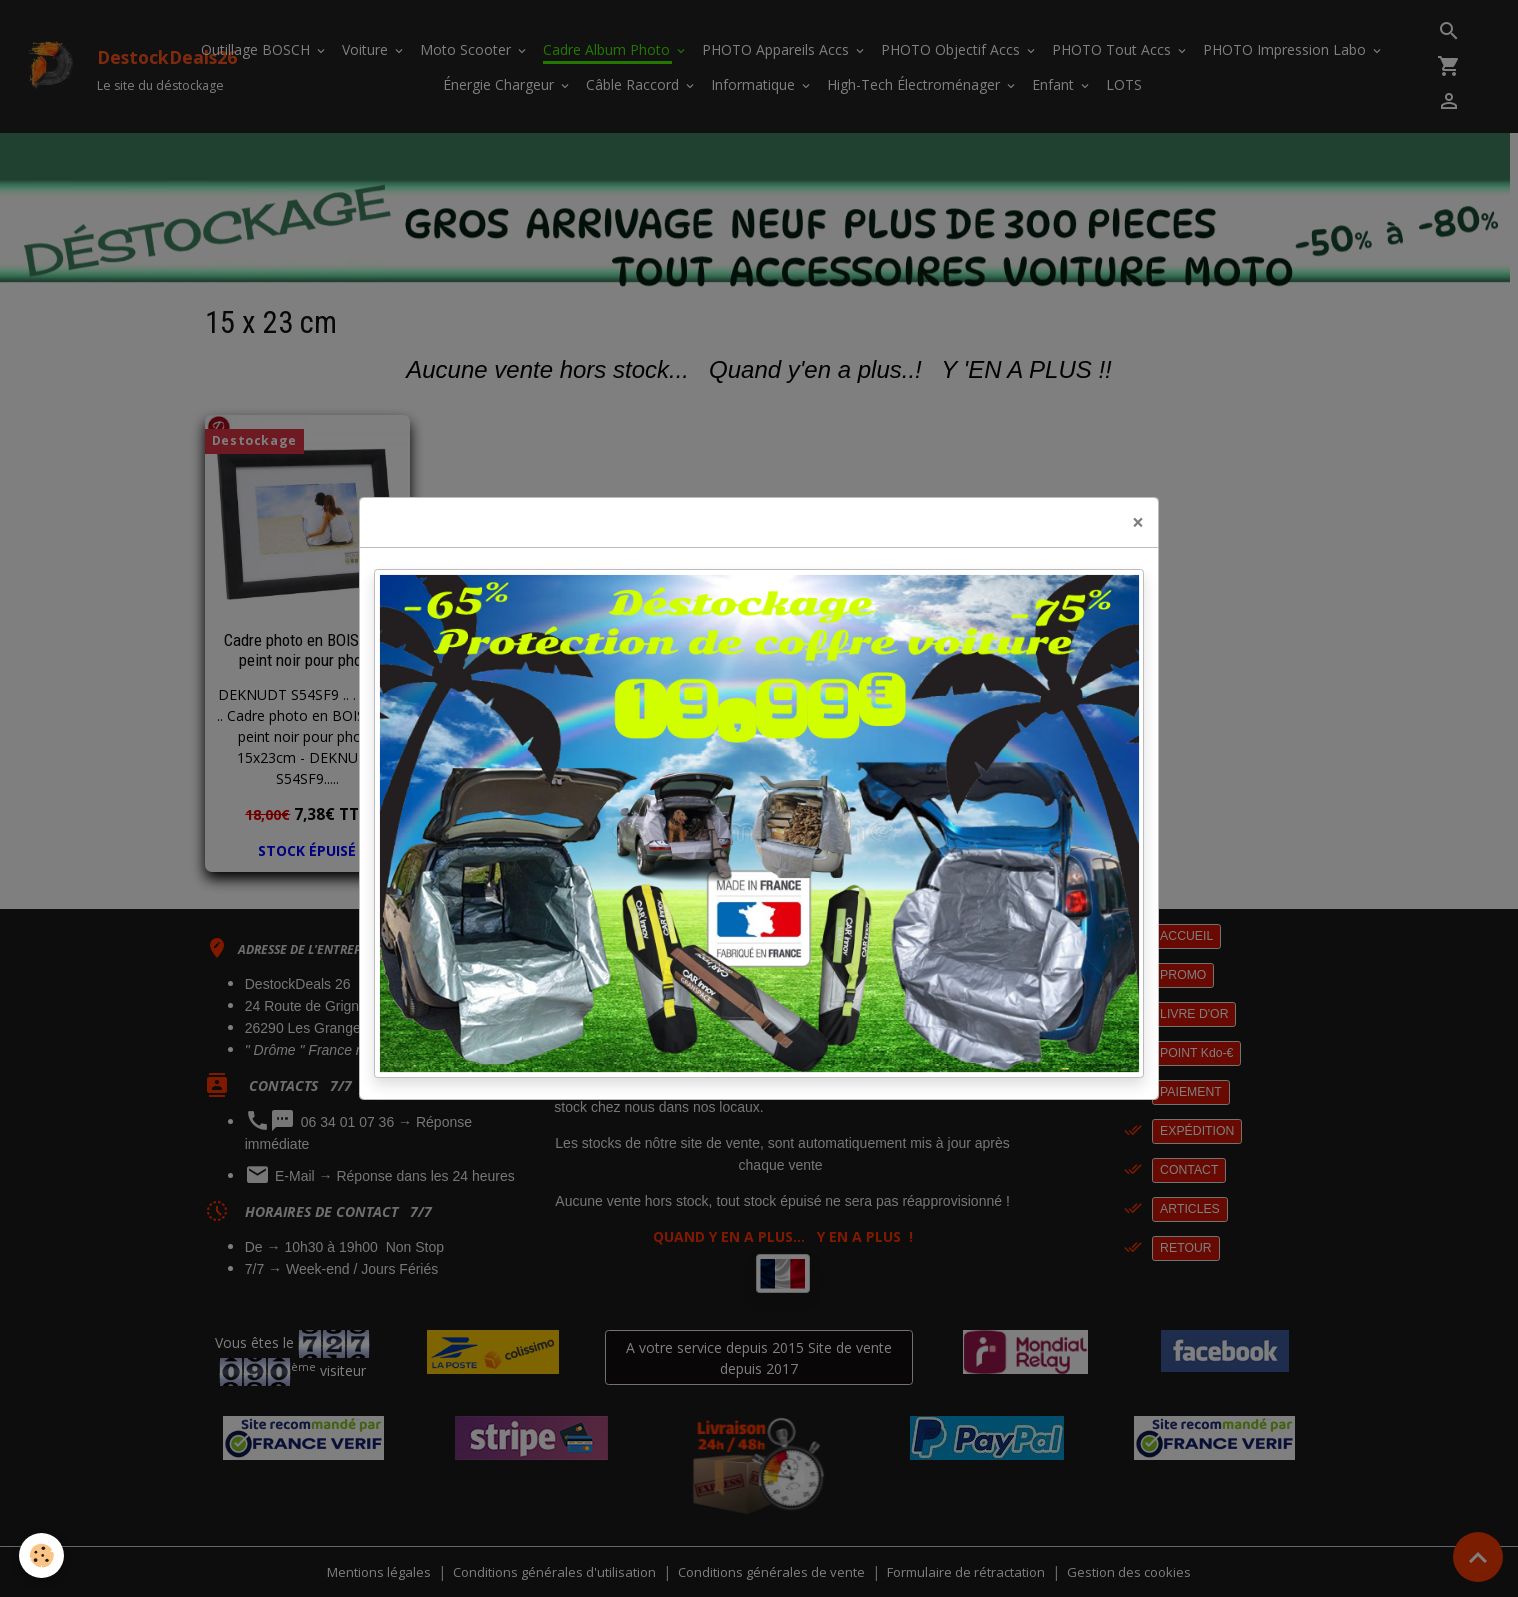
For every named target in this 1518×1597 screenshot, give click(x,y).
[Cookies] (42, 1555)
